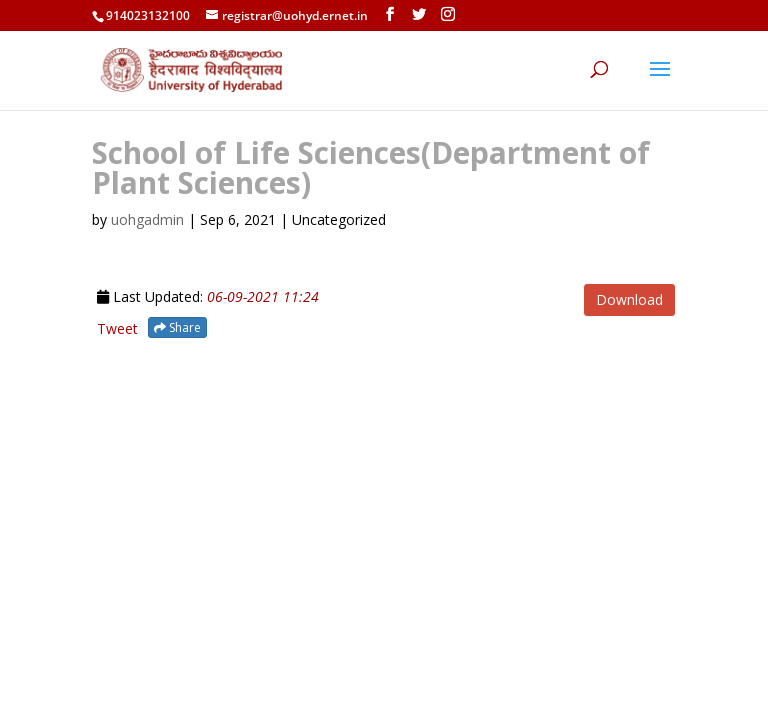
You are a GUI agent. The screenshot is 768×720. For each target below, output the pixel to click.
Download (629, 299)
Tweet (117, 328)
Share (177, 327)
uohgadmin (147, 219)
